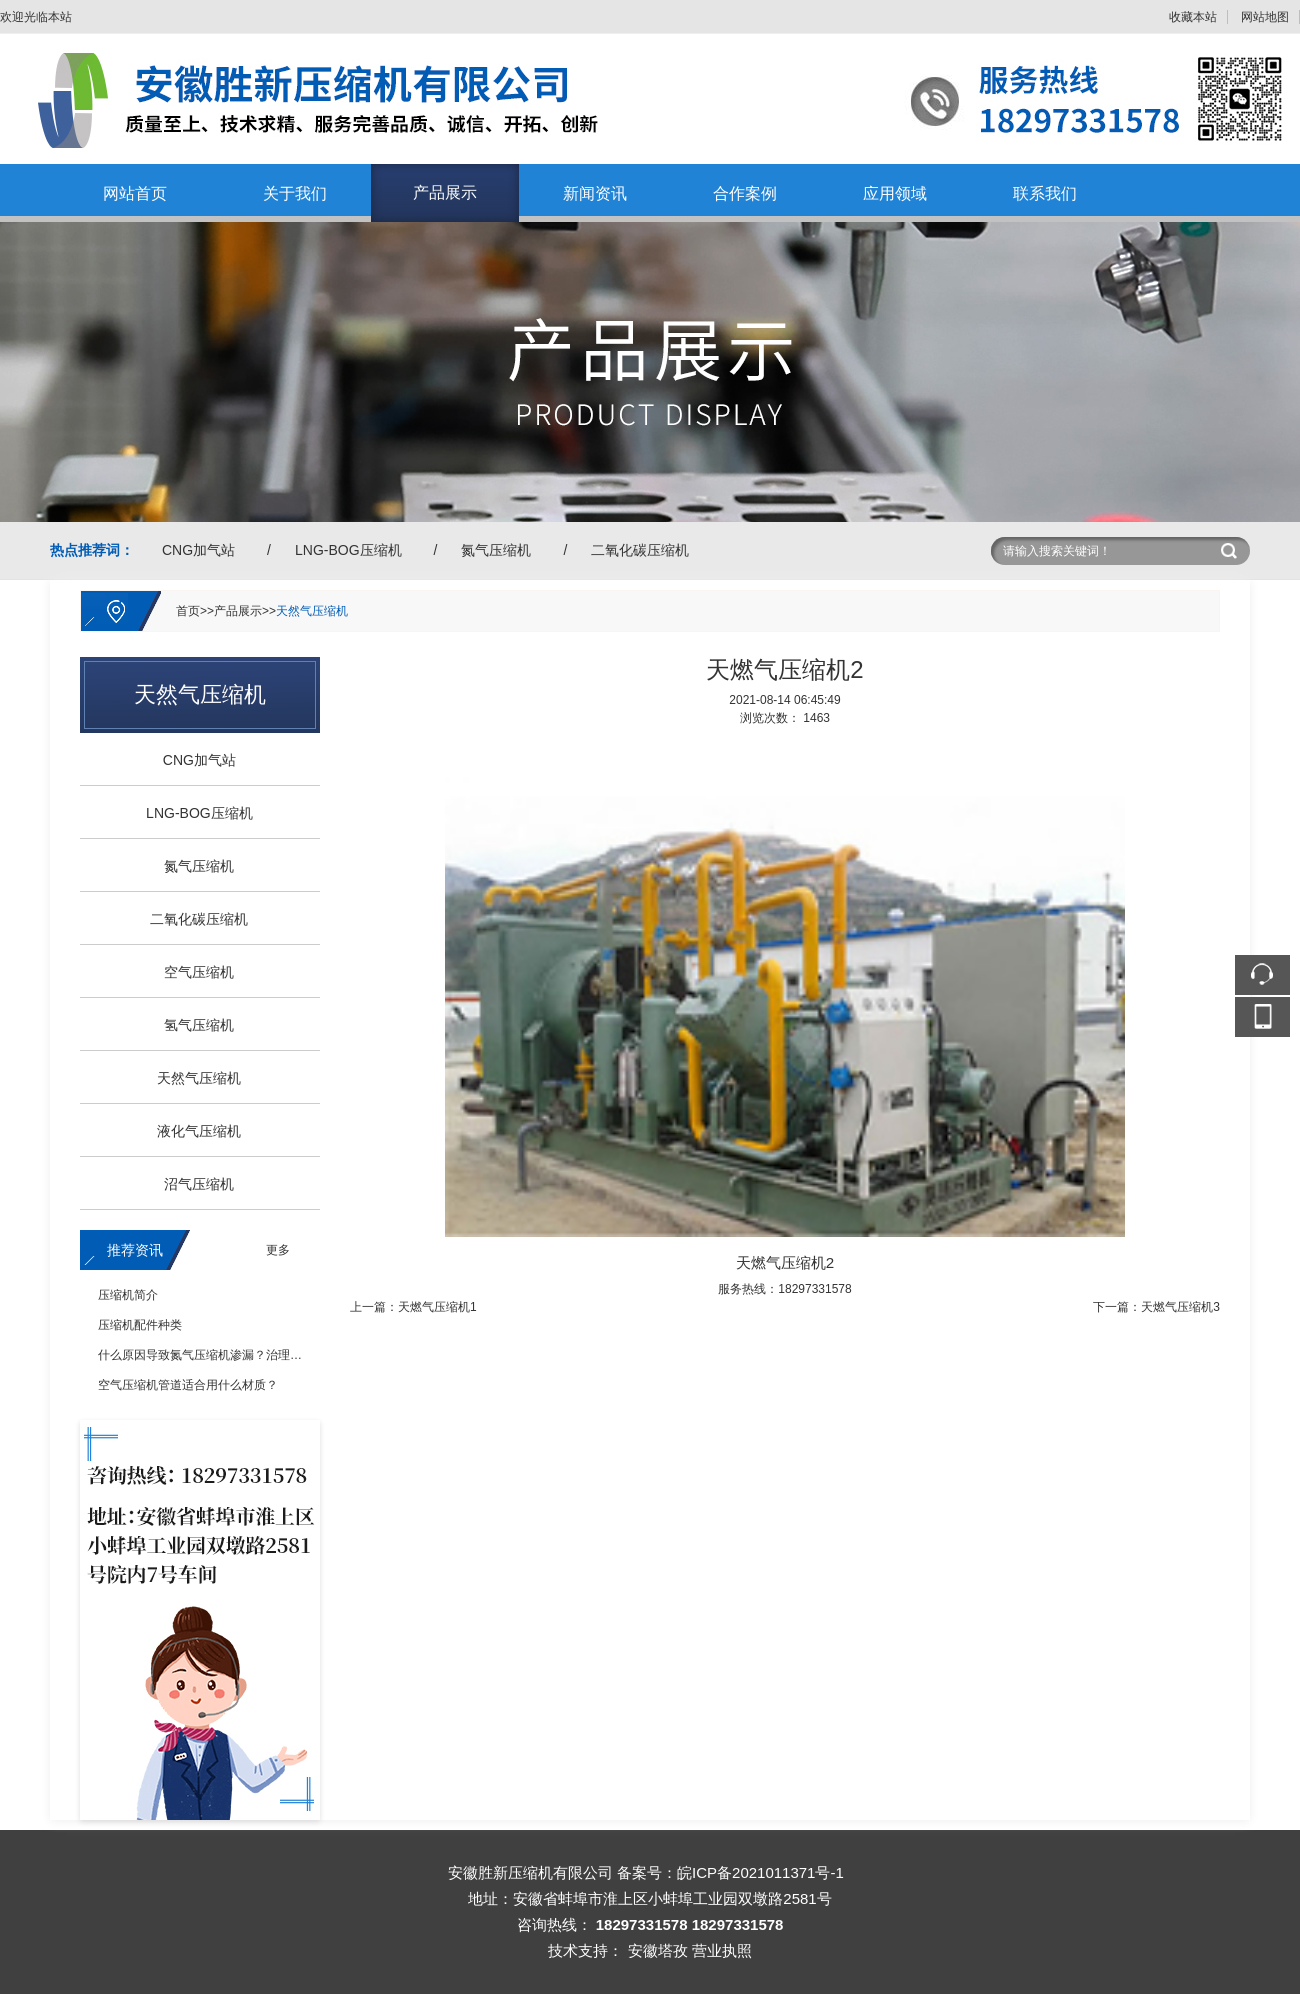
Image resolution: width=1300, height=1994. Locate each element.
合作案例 (745, 193)
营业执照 (722, 1950)
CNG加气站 (198, 550)
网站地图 (1265, 17)
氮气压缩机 (496, 550)
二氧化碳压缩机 (640, 550)
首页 (188, 611)
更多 (278, 1250)
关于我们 (295, 193)
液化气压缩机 (192, 1131)
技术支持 (578, 1950)
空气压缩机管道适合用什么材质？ (188, 1385)
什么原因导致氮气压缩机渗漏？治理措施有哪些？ (230, 1355)
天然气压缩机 (312, 611)
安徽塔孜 (658, 1950)
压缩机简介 (128, 1295)
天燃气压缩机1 (437, 1307)
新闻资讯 (595, 193)
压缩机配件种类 (140, 1325)
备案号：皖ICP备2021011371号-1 (730, 1872)
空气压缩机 (192, 972)
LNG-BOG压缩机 (348, 550)
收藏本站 (1193, 17)
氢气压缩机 (192, 1025)
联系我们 (1045, 193)
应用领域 (895, 193)
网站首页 (135, 193)
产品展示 (445, 192)
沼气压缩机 (192, 1184)
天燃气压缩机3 (1180, 1307)
